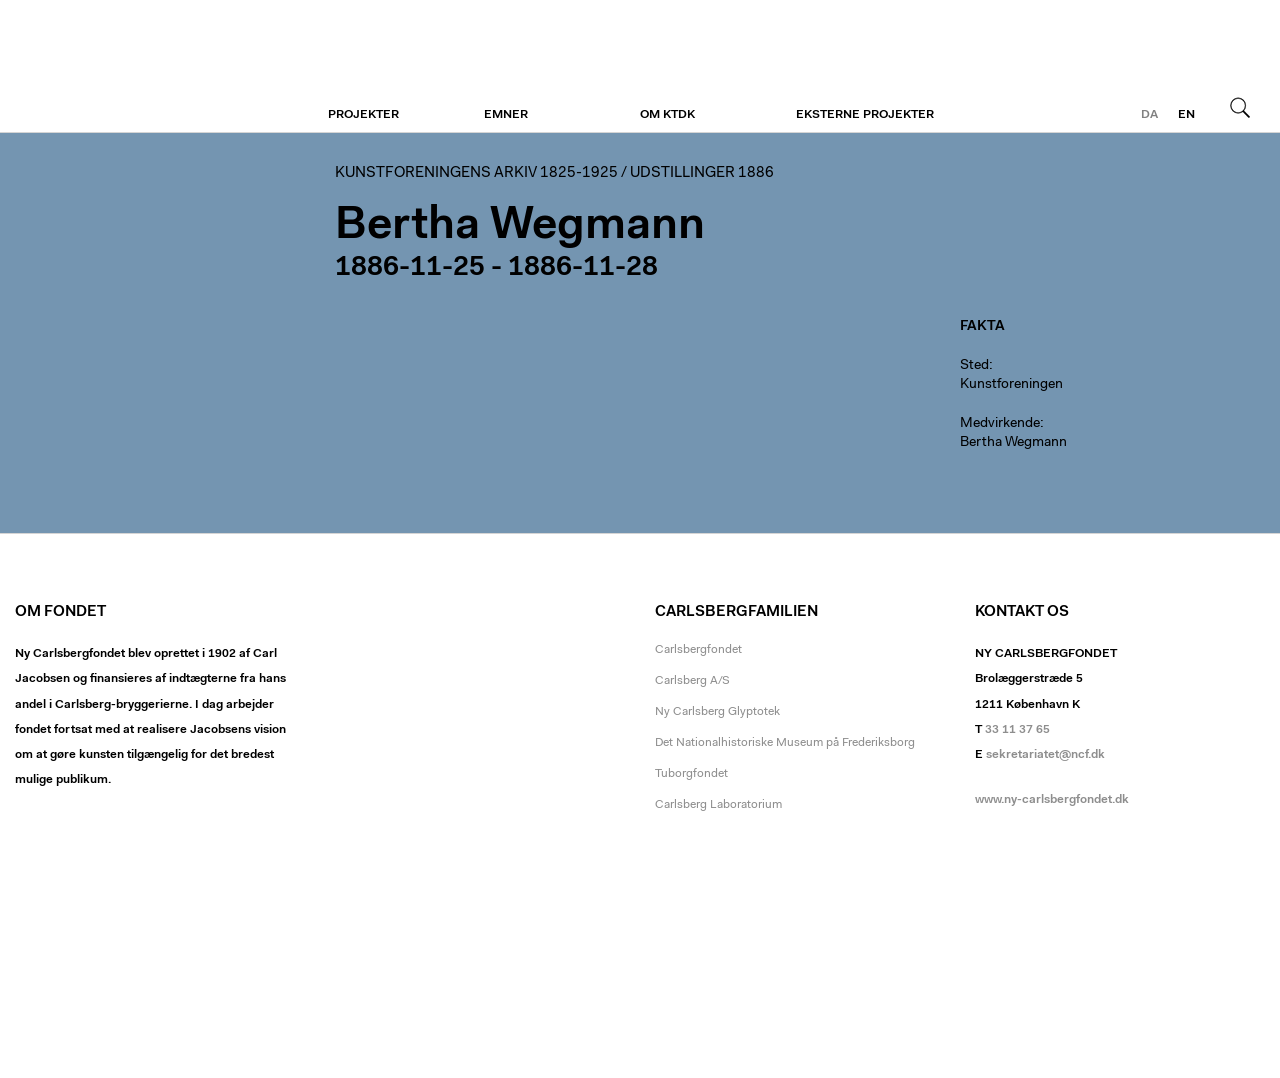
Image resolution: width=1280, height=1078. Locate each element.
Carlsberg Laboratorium (718, 805)
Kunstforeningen (137, 67)
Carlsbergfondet (698, 650)
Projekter (363, 115)
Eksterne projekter (865, 115)
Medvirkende (1000, 424)
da (1149, 115)
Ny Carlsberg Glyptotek (717, 712)
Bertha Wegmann (1013, 443)
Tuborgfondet (691, 774)
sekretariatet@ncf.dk (1045, 755)
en (1186, 115)
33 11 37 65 (1017, 730)
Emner (506, 115)
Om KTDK (667, 115)
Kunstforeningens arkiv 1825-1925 (476, 173)
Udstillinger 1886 (702, 173)
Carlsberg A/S (692, 681)
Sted (974, 366)
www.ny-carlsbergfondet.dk (1052, 800)
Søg (1240, 107)
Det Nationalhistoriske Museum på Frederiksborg (785, 743)
